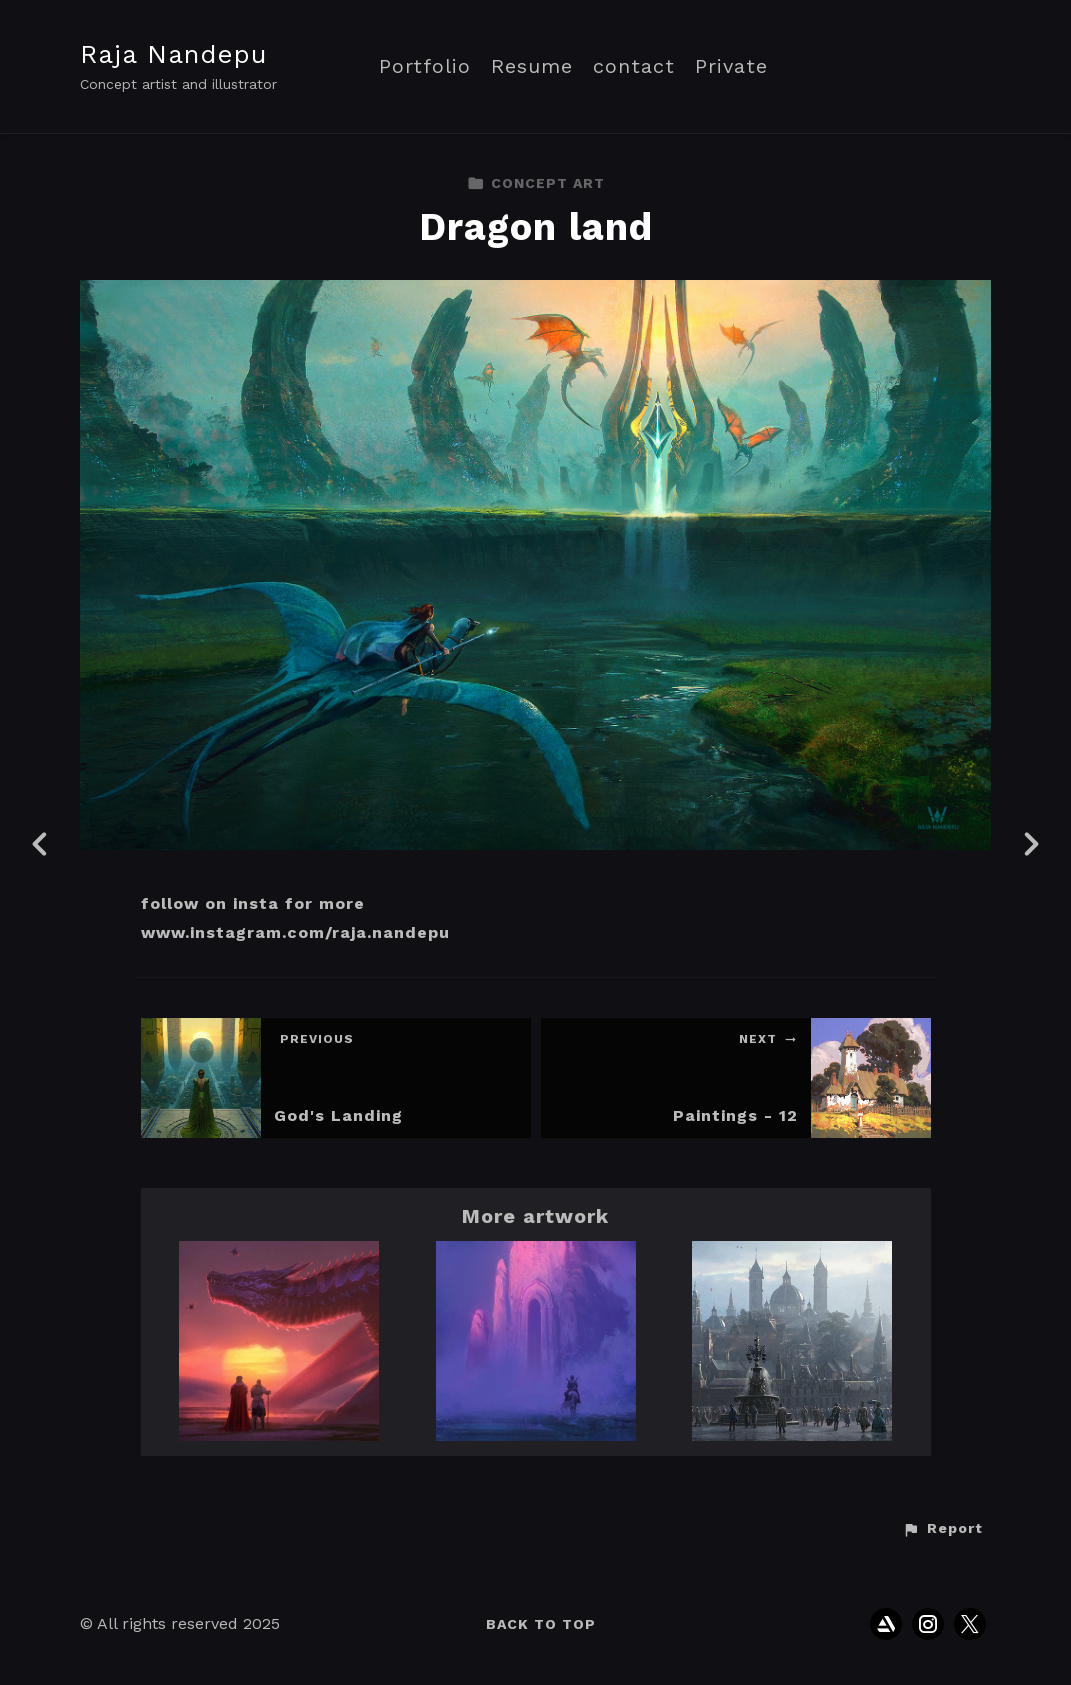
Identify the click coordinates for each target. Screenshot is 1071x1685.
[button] (942, 1529)
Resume (532, 66)
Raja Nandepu (174, 54)
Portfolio (425, 66)
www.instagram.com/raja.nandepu (295, 932)
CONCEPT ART (536, 183)
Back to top (541, 1624)
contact (634, 66)
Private (731, 66)
